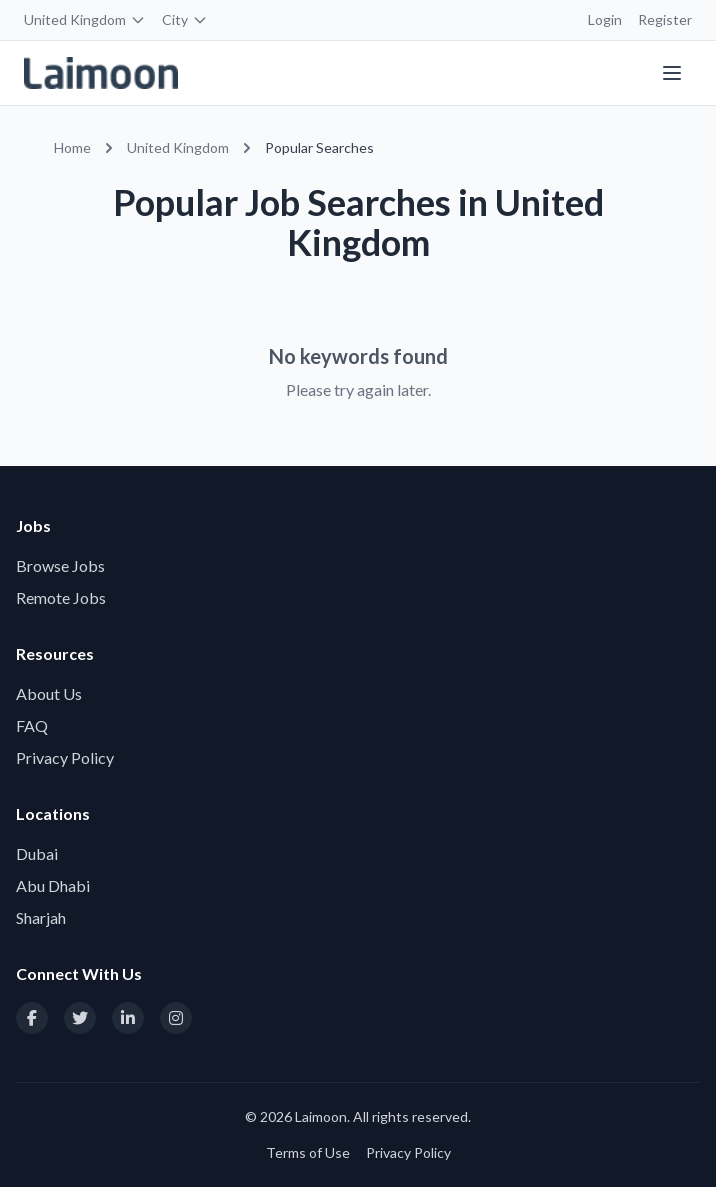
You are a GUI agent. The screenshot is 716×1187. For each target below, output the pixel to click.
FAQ (32, 725)
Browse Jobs (60, 565)
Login (605, 19)
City (185, 19)
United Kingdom (85, 19)
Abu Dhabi (53, 885)
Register (665, 19)
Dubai (37, 853)
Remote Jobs (61, 597)
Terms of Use (308, 1152)
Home (72, 147)
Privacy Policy (65, 757)
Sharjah (41, 917)
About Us (49, 693)
